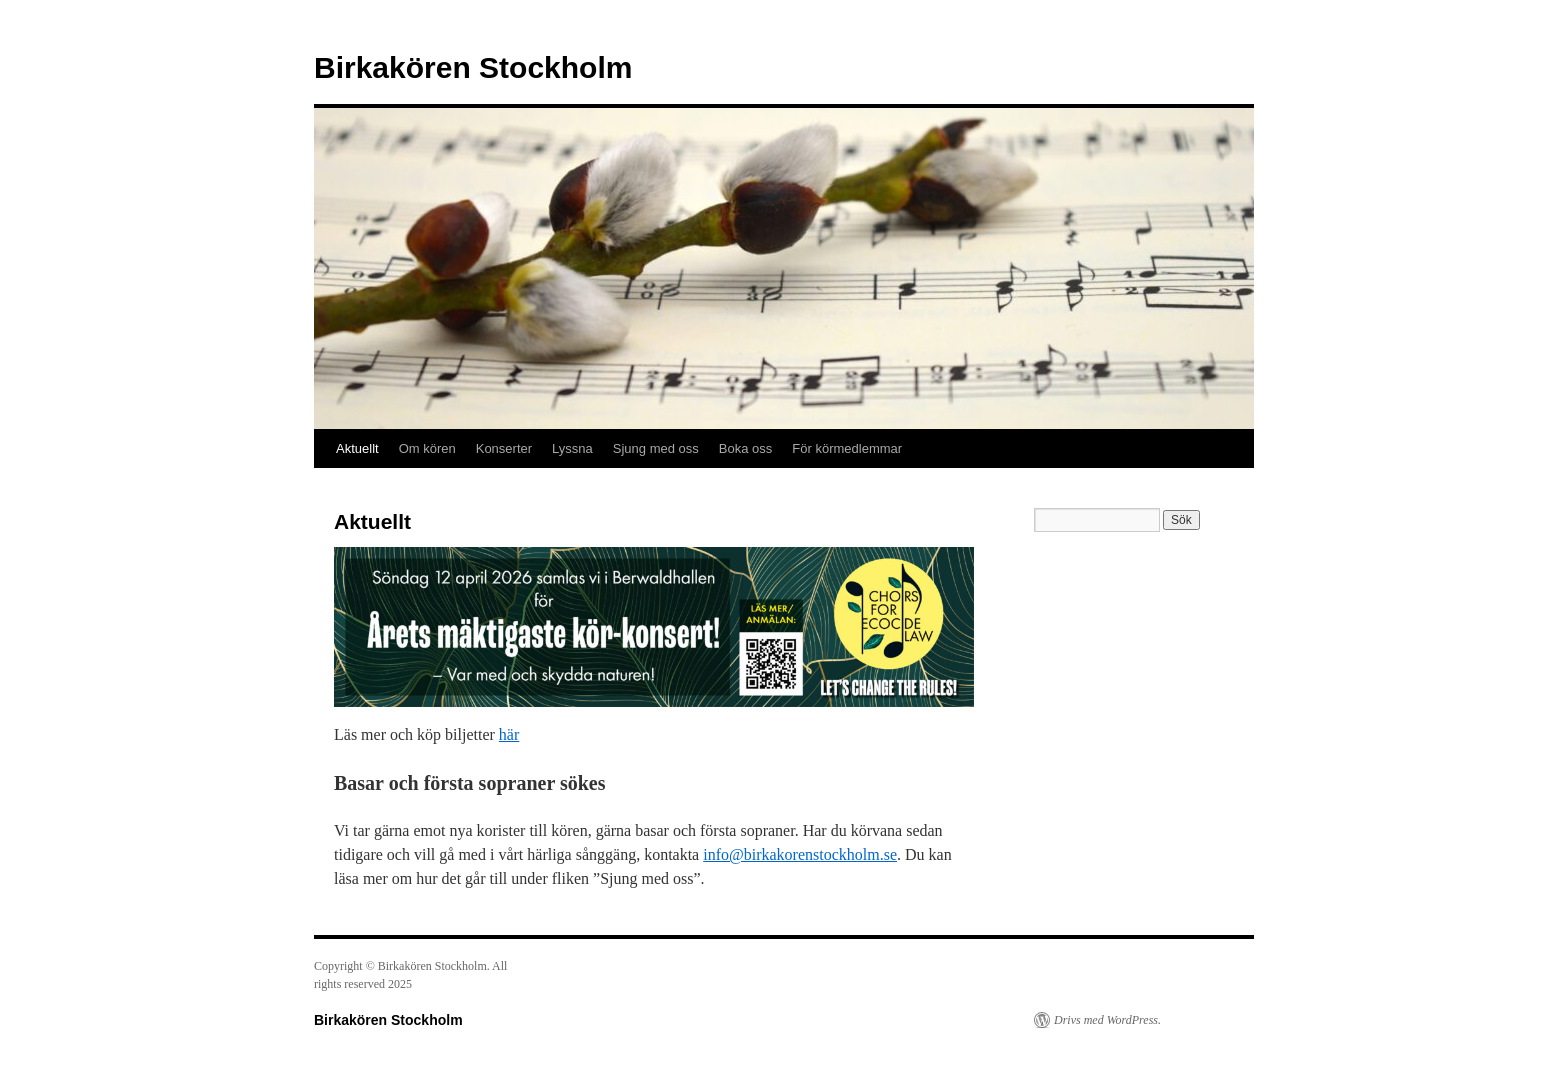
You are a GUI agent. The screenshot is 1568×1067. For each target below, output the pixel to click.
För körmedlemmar (847, 448)
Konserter (504, 448)
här (509, 734)
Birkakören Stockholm (473, 67)
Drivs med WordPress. (1107, 1020)
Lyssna (572, 448)
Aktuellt (357, 448)
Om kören (427, 448)
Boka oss (745, 448)
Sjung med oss (656, 448)
